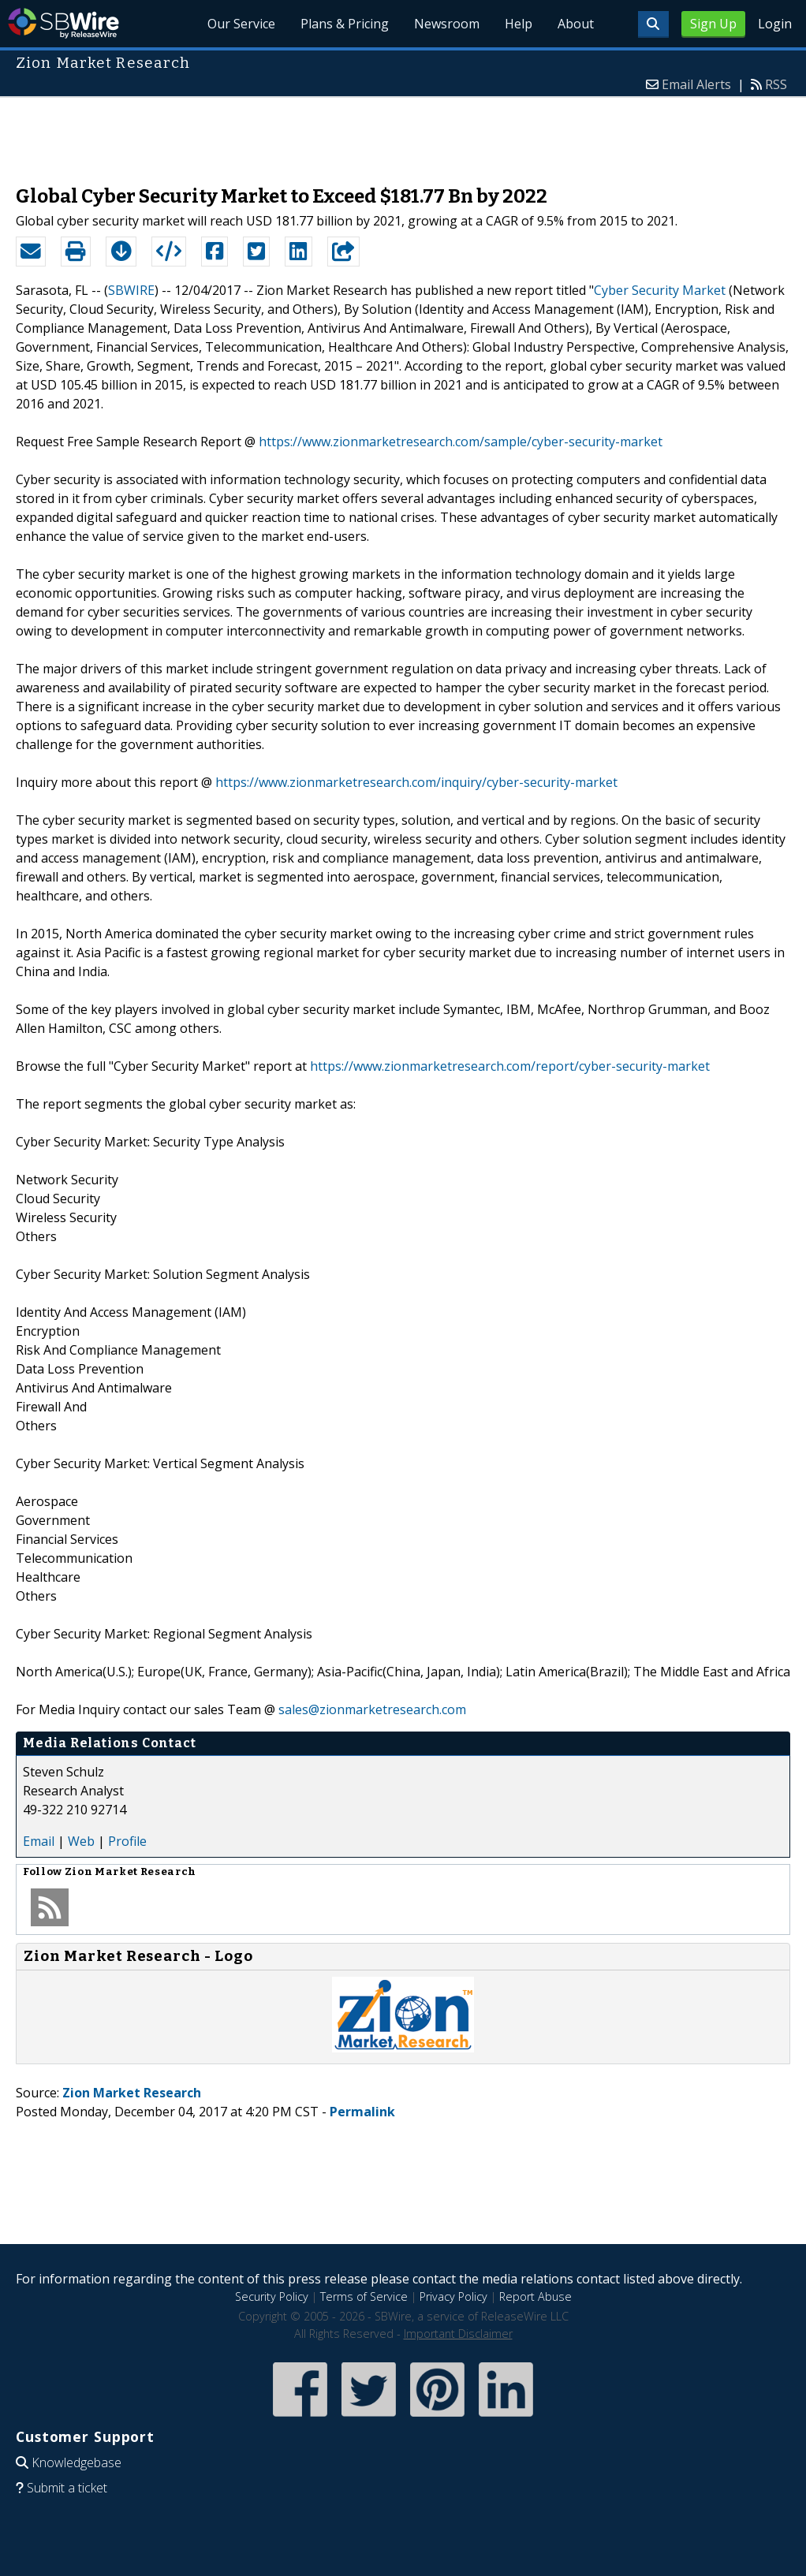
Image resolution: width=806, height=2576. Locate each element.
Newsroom (446, 23)
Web (81, 1841)
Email (38, 1841)
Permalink (362, 2111)
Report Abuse (535, 2296)
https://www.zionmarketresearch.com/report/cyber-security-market (510, 1066)
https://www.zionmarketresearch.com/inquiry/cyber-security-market (416, 782)
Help (518, 23)
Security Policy (271, 2296)
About (576, 23)
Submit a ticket (67, 2487)
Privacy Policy (453, 2296)
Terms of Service (364, 2296)
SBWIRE (131, 290)
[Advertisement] (403, 133)
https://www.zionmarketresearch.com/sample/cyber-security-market (460, 441)
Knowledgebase (76, 2462)
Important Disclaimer (458, 2333)
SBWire (63, 23)
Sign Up (713, 23)
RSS (776, 84)
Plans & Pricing (344, 23)
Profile (127, 1841)
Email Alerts (696, 84)
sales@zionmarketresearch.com (372, 1709)
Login (775, 23)
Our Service (241, 23)
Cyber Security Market (660, 290)
